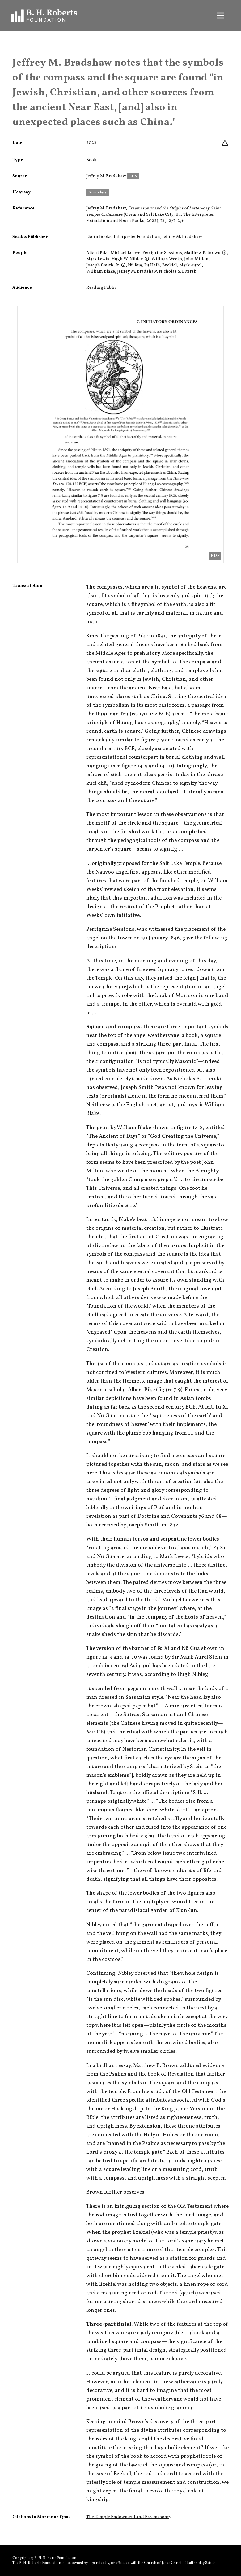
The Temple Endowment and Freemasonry (128, 2517)
